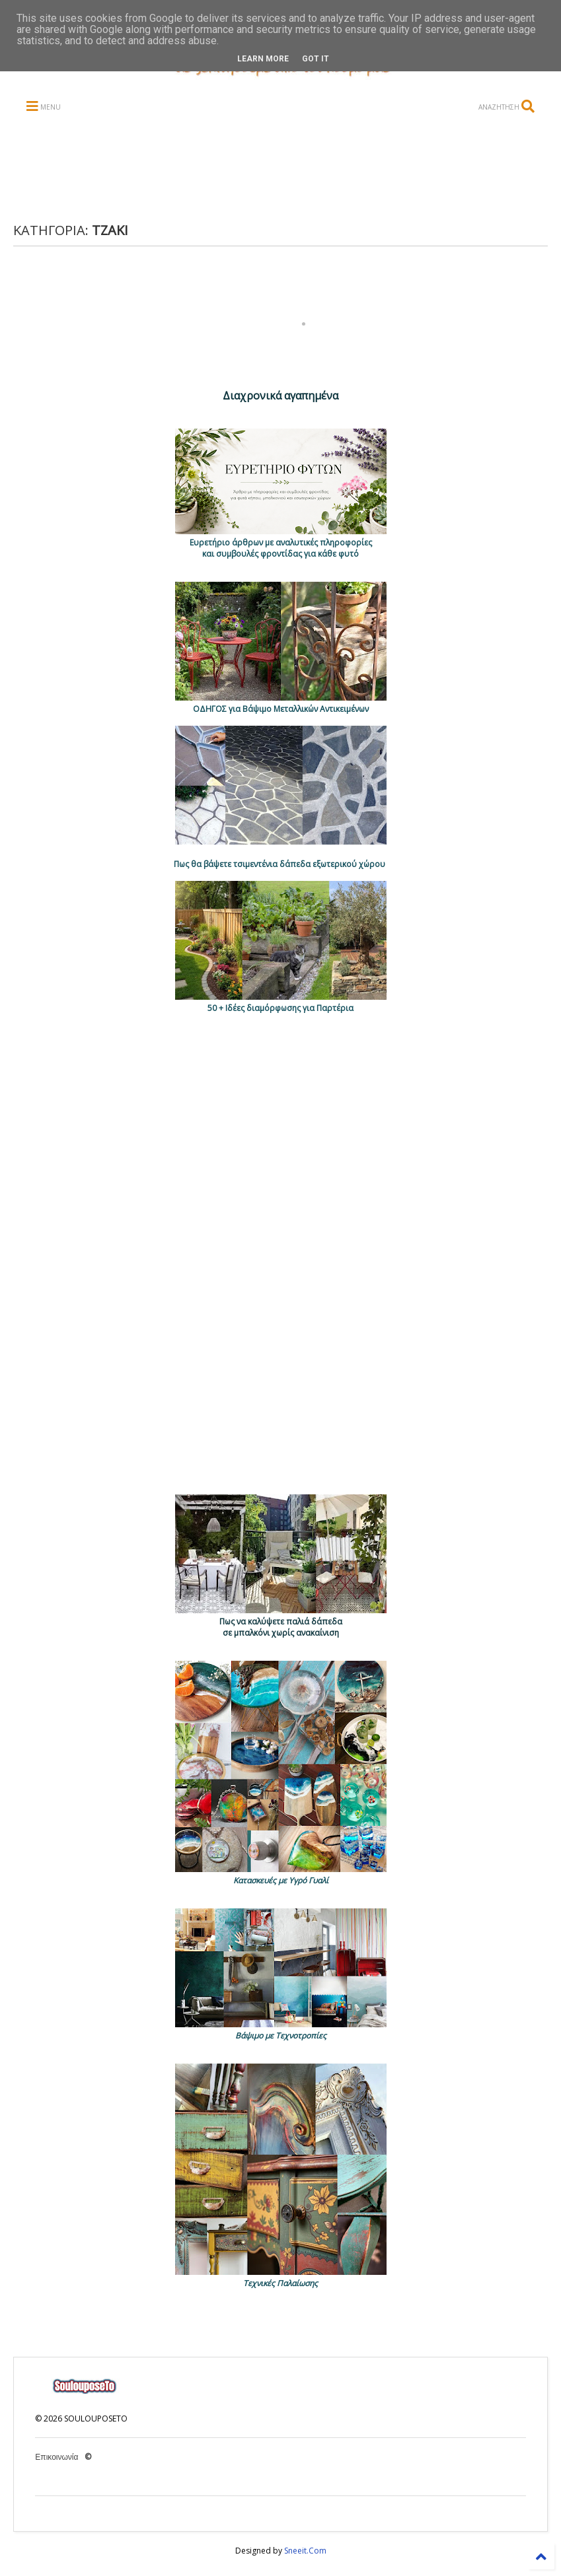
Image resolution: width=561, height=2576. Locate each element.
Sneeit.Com (305, 2550)
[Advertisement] (269, 169)
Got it (315, 58)
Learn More (263, 58)
